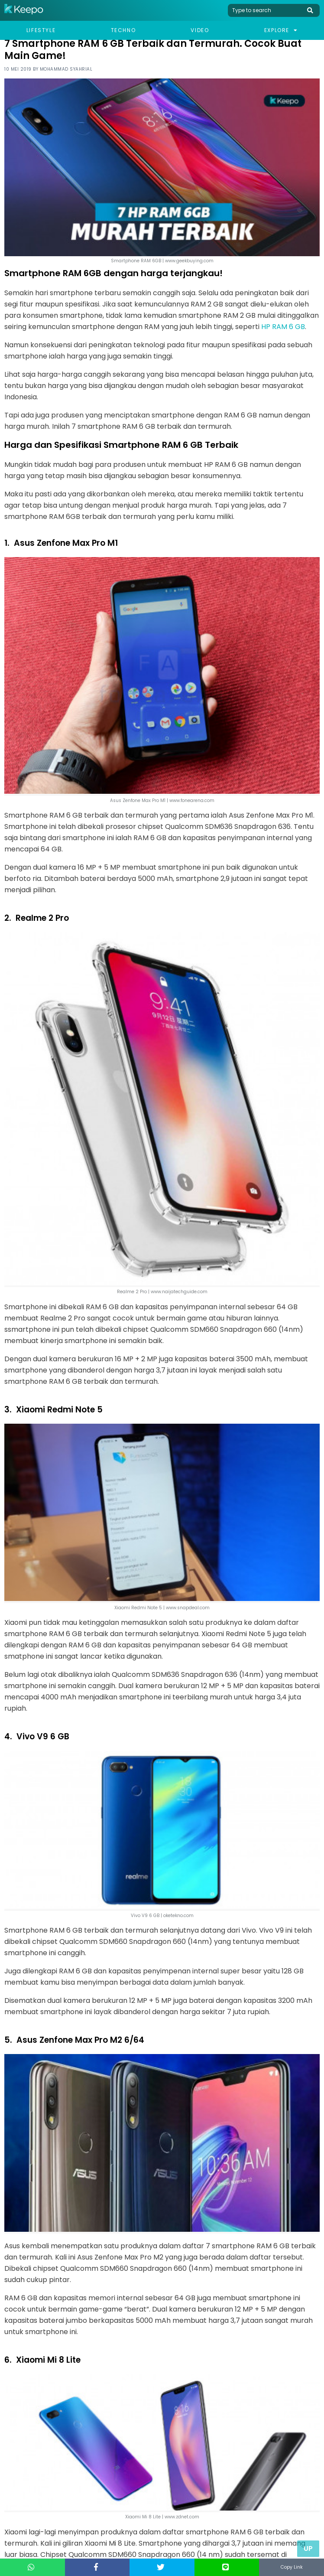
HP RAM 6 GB (283, 327)
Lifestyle (40, 30)
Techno (123, 30)
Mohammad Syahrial (66, 69)
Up (308, 2548)
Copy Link (291, 2567)
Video (200, 30)
